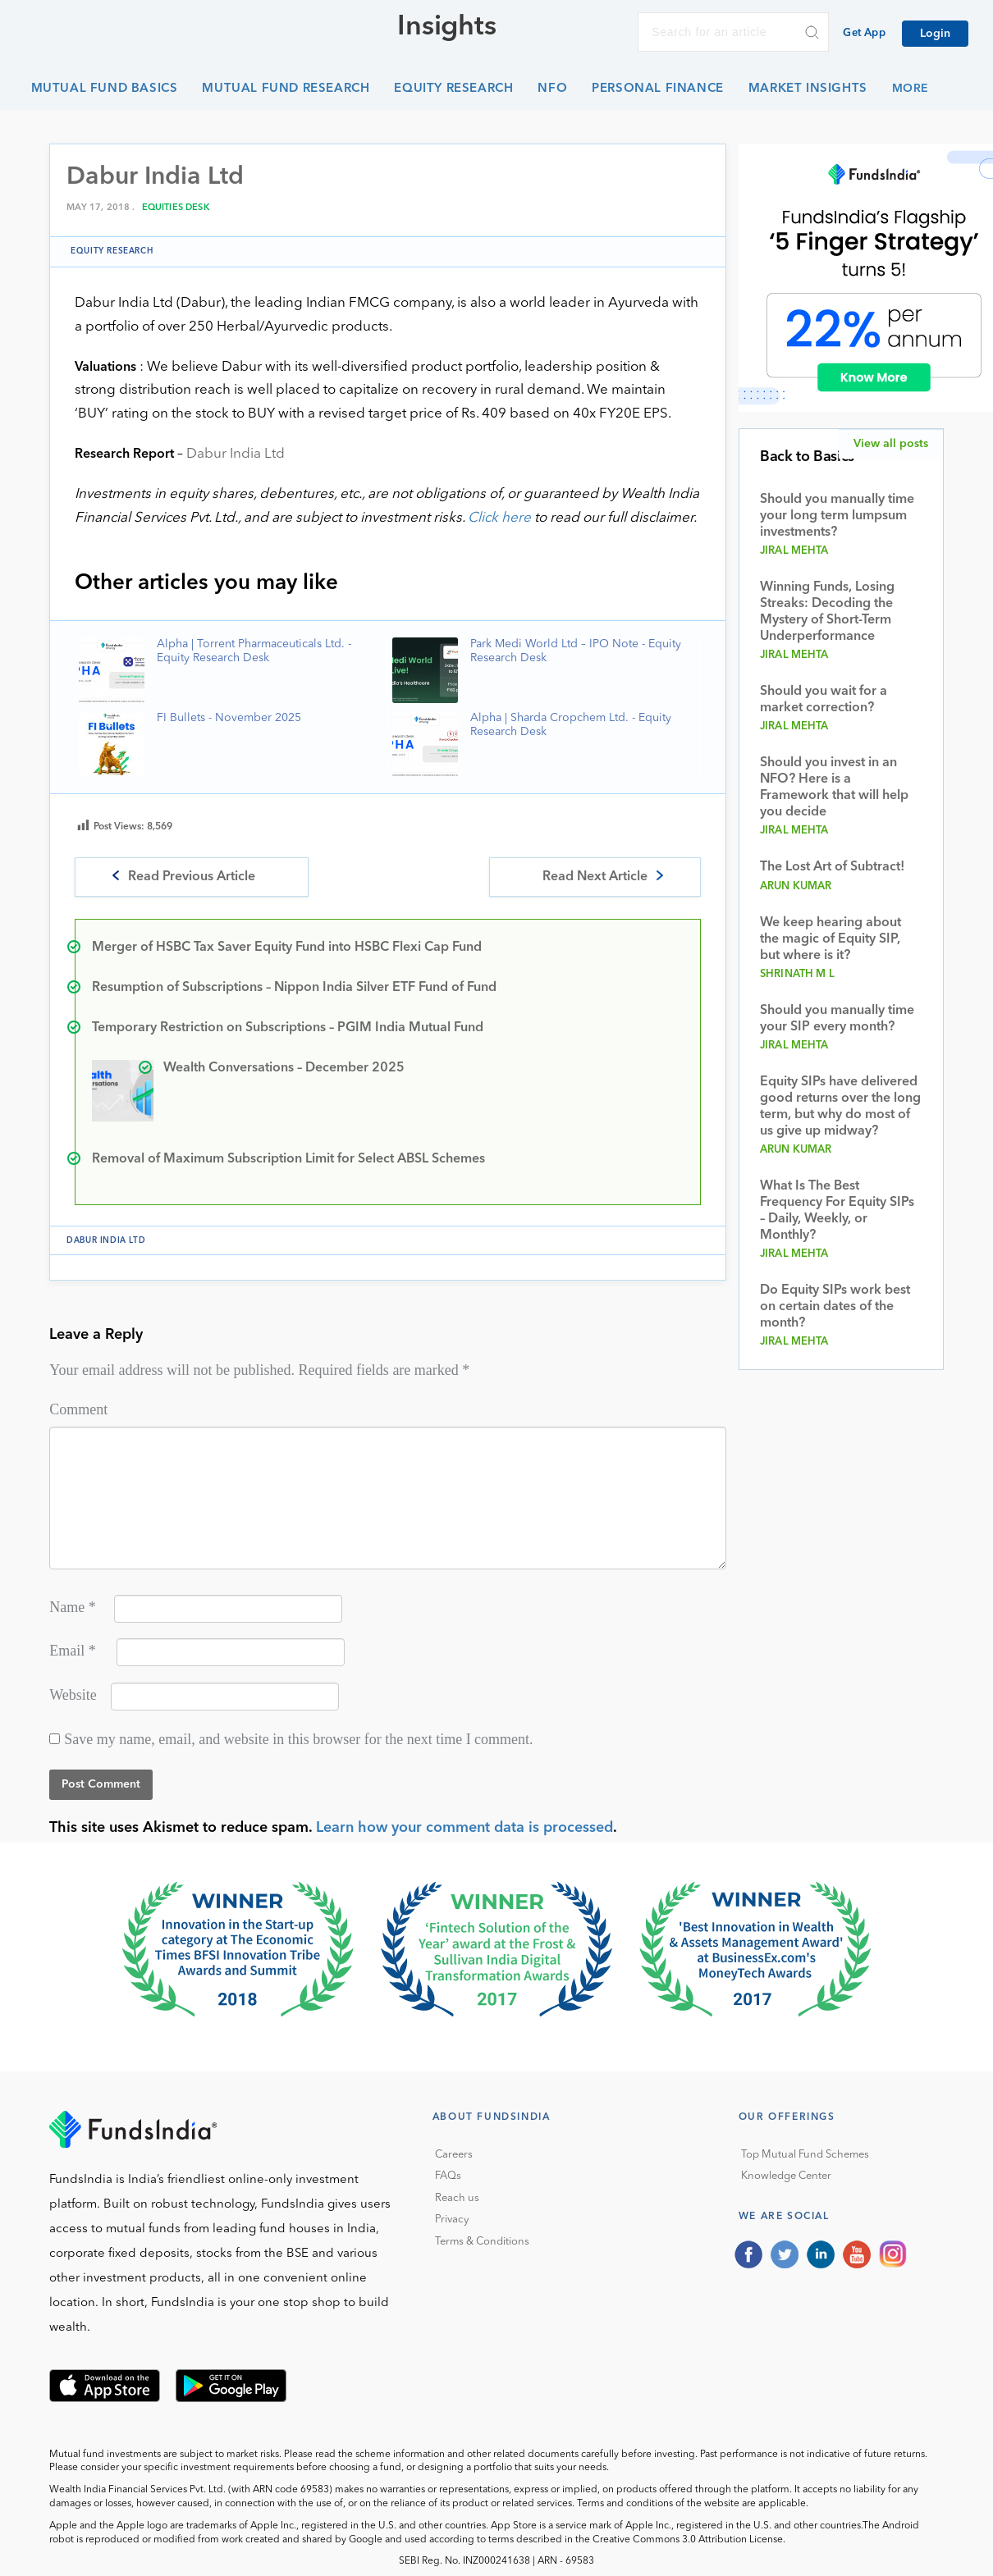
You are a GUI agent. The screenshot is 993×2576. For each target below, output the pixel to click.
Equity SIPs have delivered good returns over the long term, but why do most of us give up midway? (840, 1107)
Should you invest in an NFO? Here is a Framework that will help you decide (834, 787)
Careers (454, 2154)
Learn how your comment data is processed (464, 1827)
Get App (864, 33)
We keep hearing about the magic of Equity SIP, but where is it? (830, 939)
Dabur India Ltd (235, 454)
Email (72, 1650)
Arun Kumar (796, 886)
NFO (552, 89)
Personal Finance (658, 89)
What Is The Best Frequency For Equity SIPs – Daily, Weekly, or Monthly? (837, 1211)
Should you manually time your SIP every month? (837, 1019)
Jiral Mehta (794, 551)
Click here (499, 518)
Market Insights (807, 89)
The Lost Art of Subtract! (832, 867)
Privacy (452, 2219)
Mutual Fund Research (285, 89)
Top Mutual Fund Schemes (805, 2154)
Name (72, 1607)
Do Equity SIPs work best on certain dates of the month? (835, 1307)
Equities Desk (176, 207)
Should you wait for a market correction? (823, 700)
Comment (78, 1409)
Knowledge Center (786, 2176)
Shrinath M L (797, 974)
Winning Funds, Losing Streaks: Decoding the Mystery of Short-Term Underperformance (827, 612)
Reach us (457, 2198)
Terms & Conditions (482, 2241)
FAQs (448, 2176)
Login (935, 33)
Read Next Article (595, 877)
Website (73, 1695)
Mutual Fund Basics (104, 89)
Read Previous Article (191, 877)
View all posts (890, 444)
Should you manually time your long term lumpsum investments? (837, 516)
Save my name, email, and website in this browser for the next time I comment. (298, 1739)
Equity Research (453, 89)
